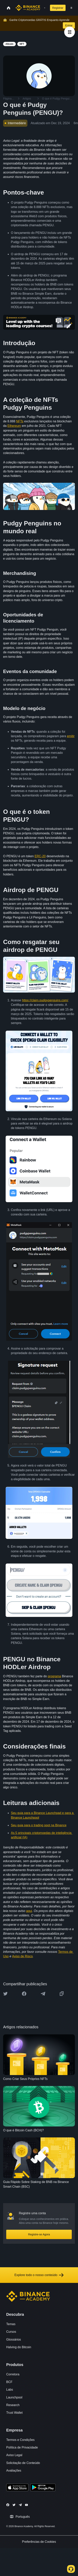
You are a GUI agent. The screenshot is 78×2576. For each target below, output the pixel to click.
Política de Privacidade (22, 2447)
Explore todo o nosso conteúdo (39, 2275)
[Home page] (28, 8)
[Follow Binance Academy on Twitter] (14, 2505)
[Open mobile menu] (71, 7)
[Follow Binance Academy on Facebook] (7, 2504)
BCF (9, 2382)
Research (12, 2405)
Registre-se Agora (39, 2234)
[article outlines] (69, 32)
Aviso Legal (14, 2455)
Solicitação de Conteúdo (23, 2463)
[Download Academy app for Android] (42, 2488)
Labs (9, 2389)
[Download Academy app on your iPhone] (17, 2488)
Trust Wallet (14, 2412)
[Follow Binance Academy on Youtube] (26, 2505)
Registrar (57, 7)
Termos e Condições (20, 2439)
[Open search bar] (43, 7)
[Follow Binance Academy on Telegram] (20, 2504)
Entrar (69, 25)
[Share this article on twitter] (5, 1993)
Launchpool (14, 2397)
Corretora (12, 2374)
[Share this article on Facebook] (24, 1993)
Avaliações (13, 2470)
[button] (71, 7)
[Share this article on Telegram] (43, 1993)
